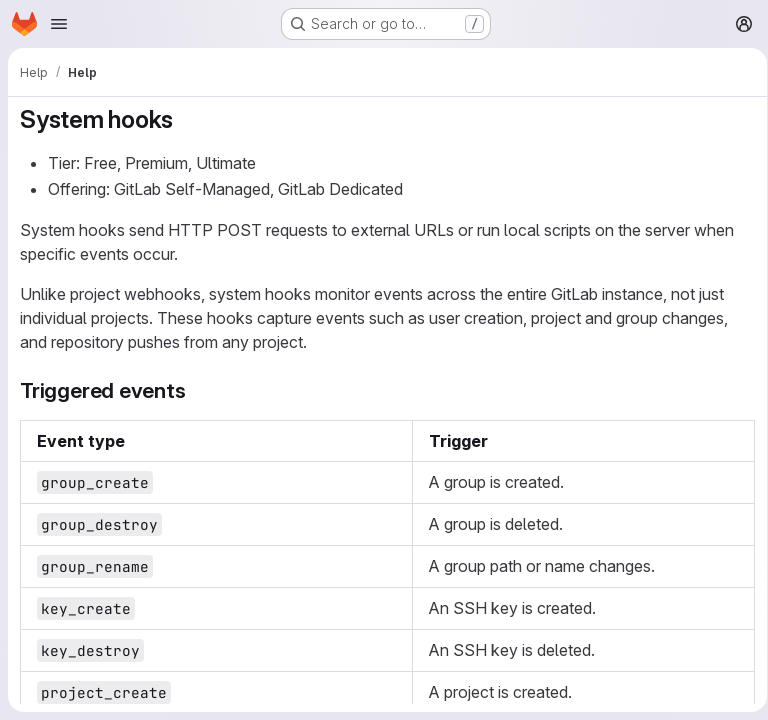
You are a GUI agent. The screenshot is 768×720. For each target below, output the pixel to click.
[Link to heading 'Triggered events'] (197, 390)
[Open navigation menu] (59, 24)
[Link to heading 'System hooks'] (186, 119)
